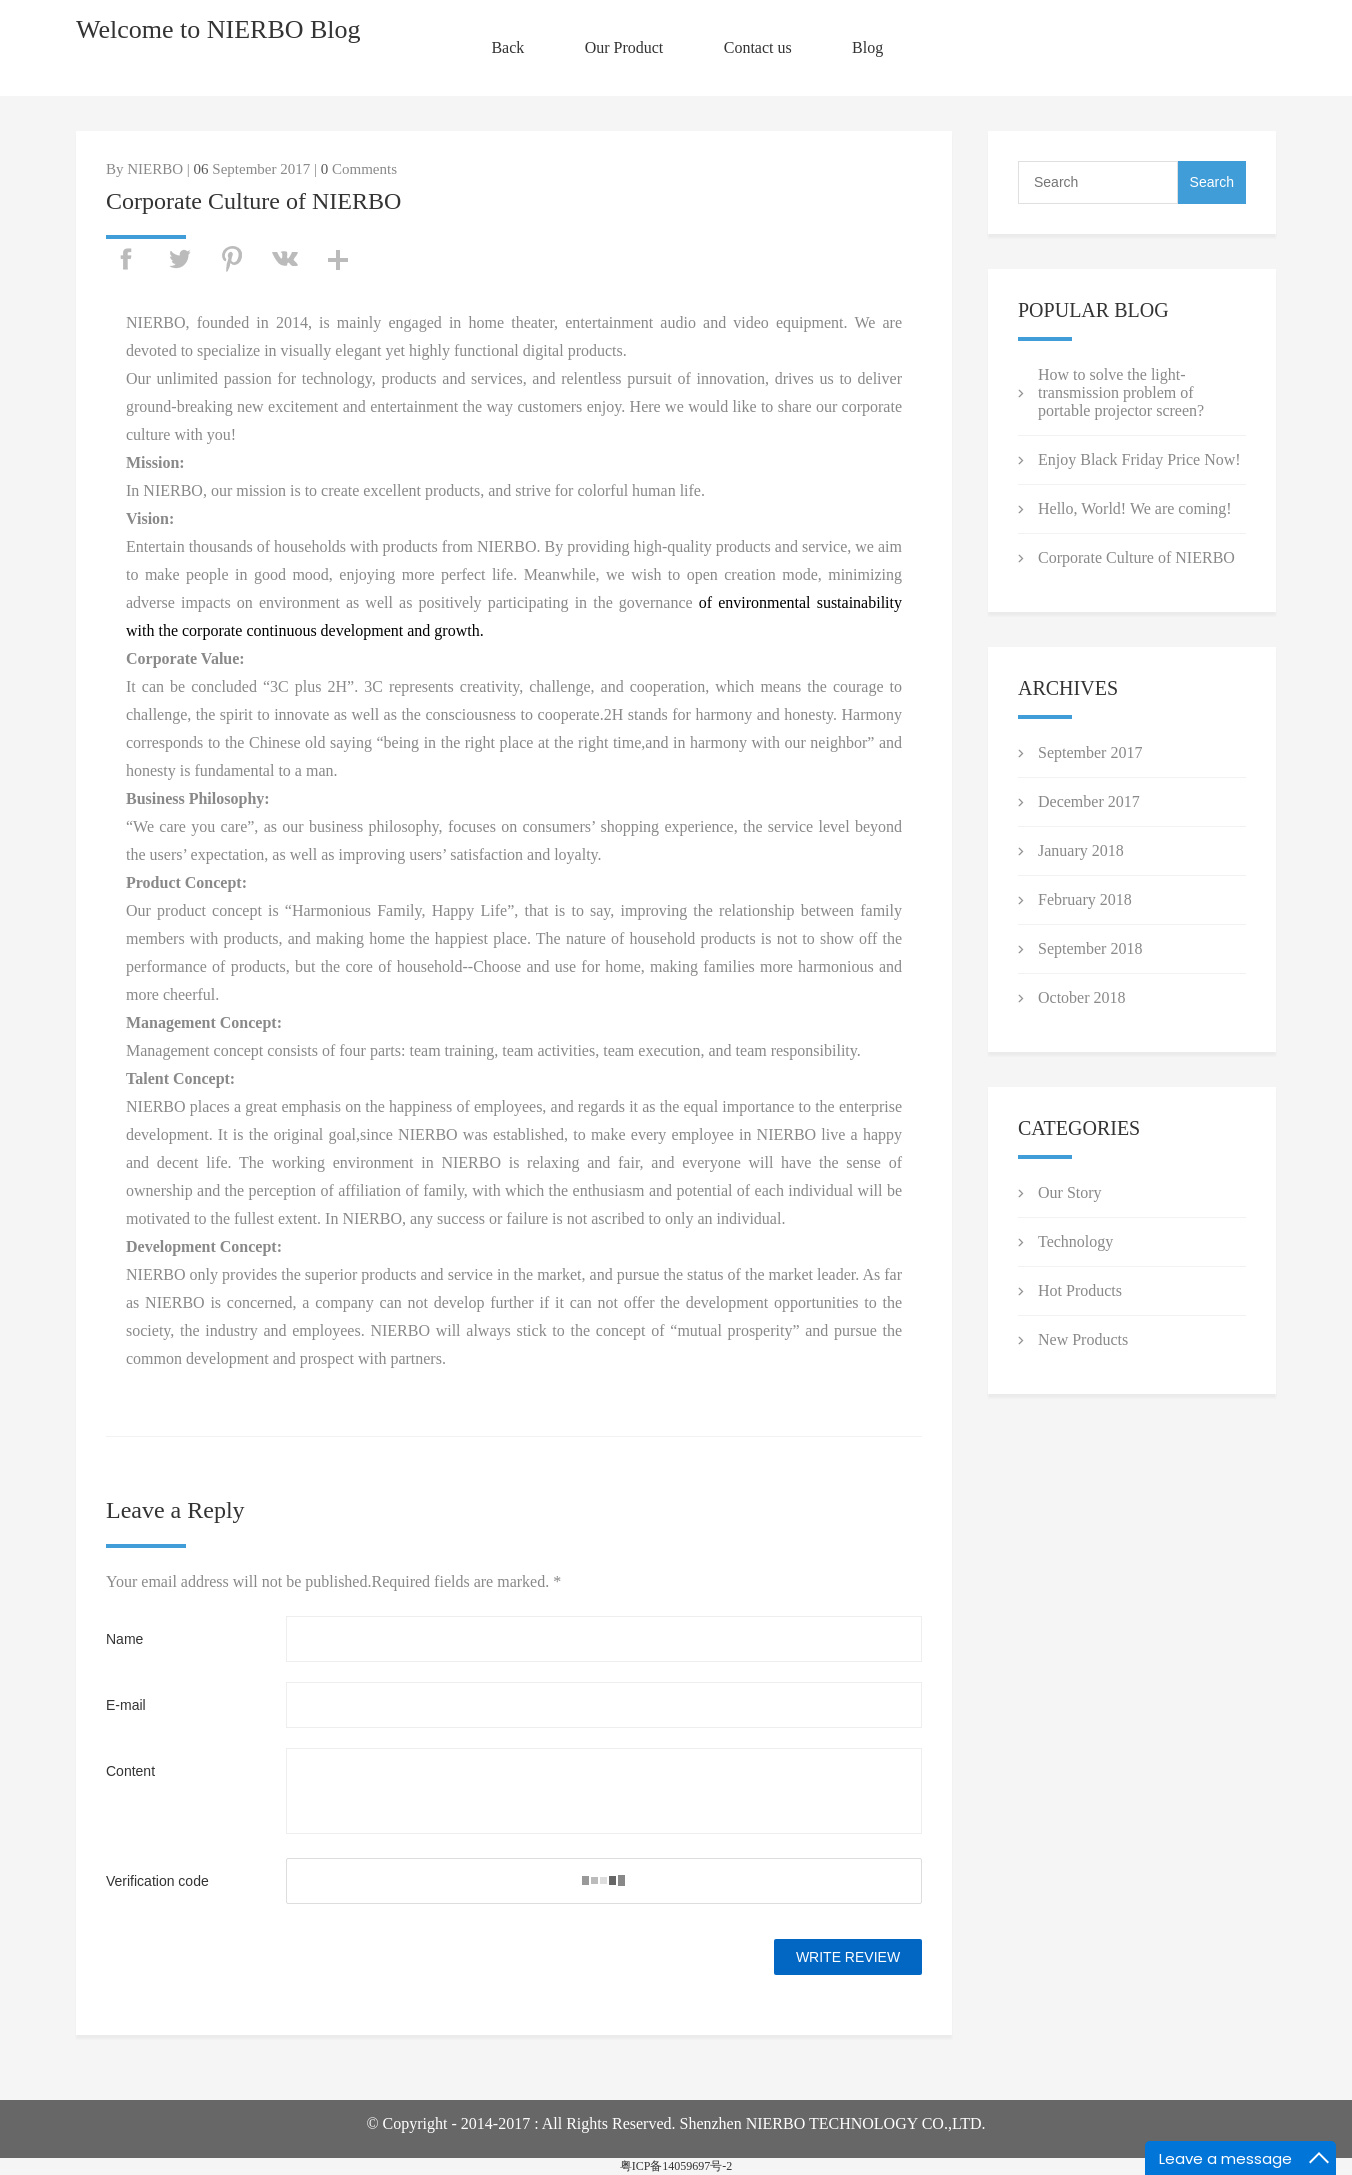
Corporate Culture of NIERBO (1136, 557)
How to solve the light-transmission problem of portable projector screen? (1121, 392)
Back (507, 47)
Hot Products (1080, 1290)
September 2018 (1090, 948)
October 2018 (1082, 997)
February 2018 (1085, 899)
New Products (1083, 1339)
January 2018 (1081, 850)
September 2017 (1090, 752)
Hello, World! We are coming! (1135, 508)
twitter (179, 259)
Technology (1075, 1241)
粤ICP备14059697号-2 (676, 2166)
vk (285, 259)
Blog (867, 47)
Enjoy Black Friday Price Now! (1139, 459)
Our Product (624, 47)
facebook (126, 259)
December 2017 (1089, 801)
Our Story (1070, 1192)
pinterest (232, 259)
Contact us (758, 47)
